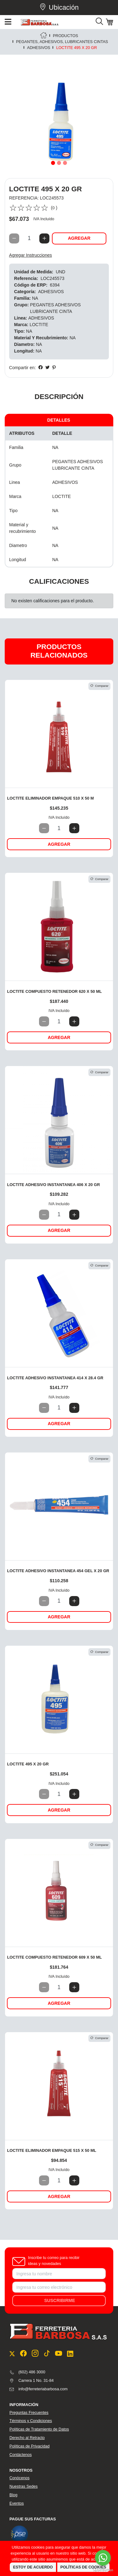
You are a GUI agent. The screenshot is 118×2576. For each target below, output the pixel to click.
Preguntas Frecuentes (28, 2412)
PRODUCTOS (65, 36)
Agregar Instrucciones (30, 255)
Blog (13, 2495)
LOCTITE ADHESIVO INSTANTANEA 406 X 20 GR (53, 1184)
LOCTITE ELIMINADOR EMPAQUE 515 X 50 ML (51, 2150)
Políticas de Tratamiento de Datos (39, 2429)
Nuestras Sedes (23, 2486)
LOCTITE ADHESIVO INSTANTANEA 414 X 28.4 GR (55, 1378)
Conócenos (19, 2478)
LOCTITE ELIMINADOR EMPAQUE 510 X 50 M (50, 798)
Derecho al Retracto (27, 2438)
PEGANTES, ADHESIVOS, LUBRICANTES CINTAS (62, 42)
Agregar (79, 238)
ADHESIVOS (38, 48)
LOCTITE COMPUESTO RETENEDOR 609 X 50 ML (54, 1957)
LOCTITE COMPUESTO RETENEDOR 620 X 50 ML (54, 991)
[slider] (28, 208)
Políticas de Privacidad (29, 2446)
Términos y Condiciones (30, 2421)
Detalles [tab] (58, 420)
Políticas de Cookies (83, 2567)
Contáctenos (20, 2455)
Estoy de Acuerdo (33, 2567)
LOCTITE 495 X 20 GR (27, 1764)
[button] (13, 119)
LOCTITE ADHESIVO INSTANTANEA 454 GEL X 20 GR (58, 1570)
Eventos (16, 2503)
